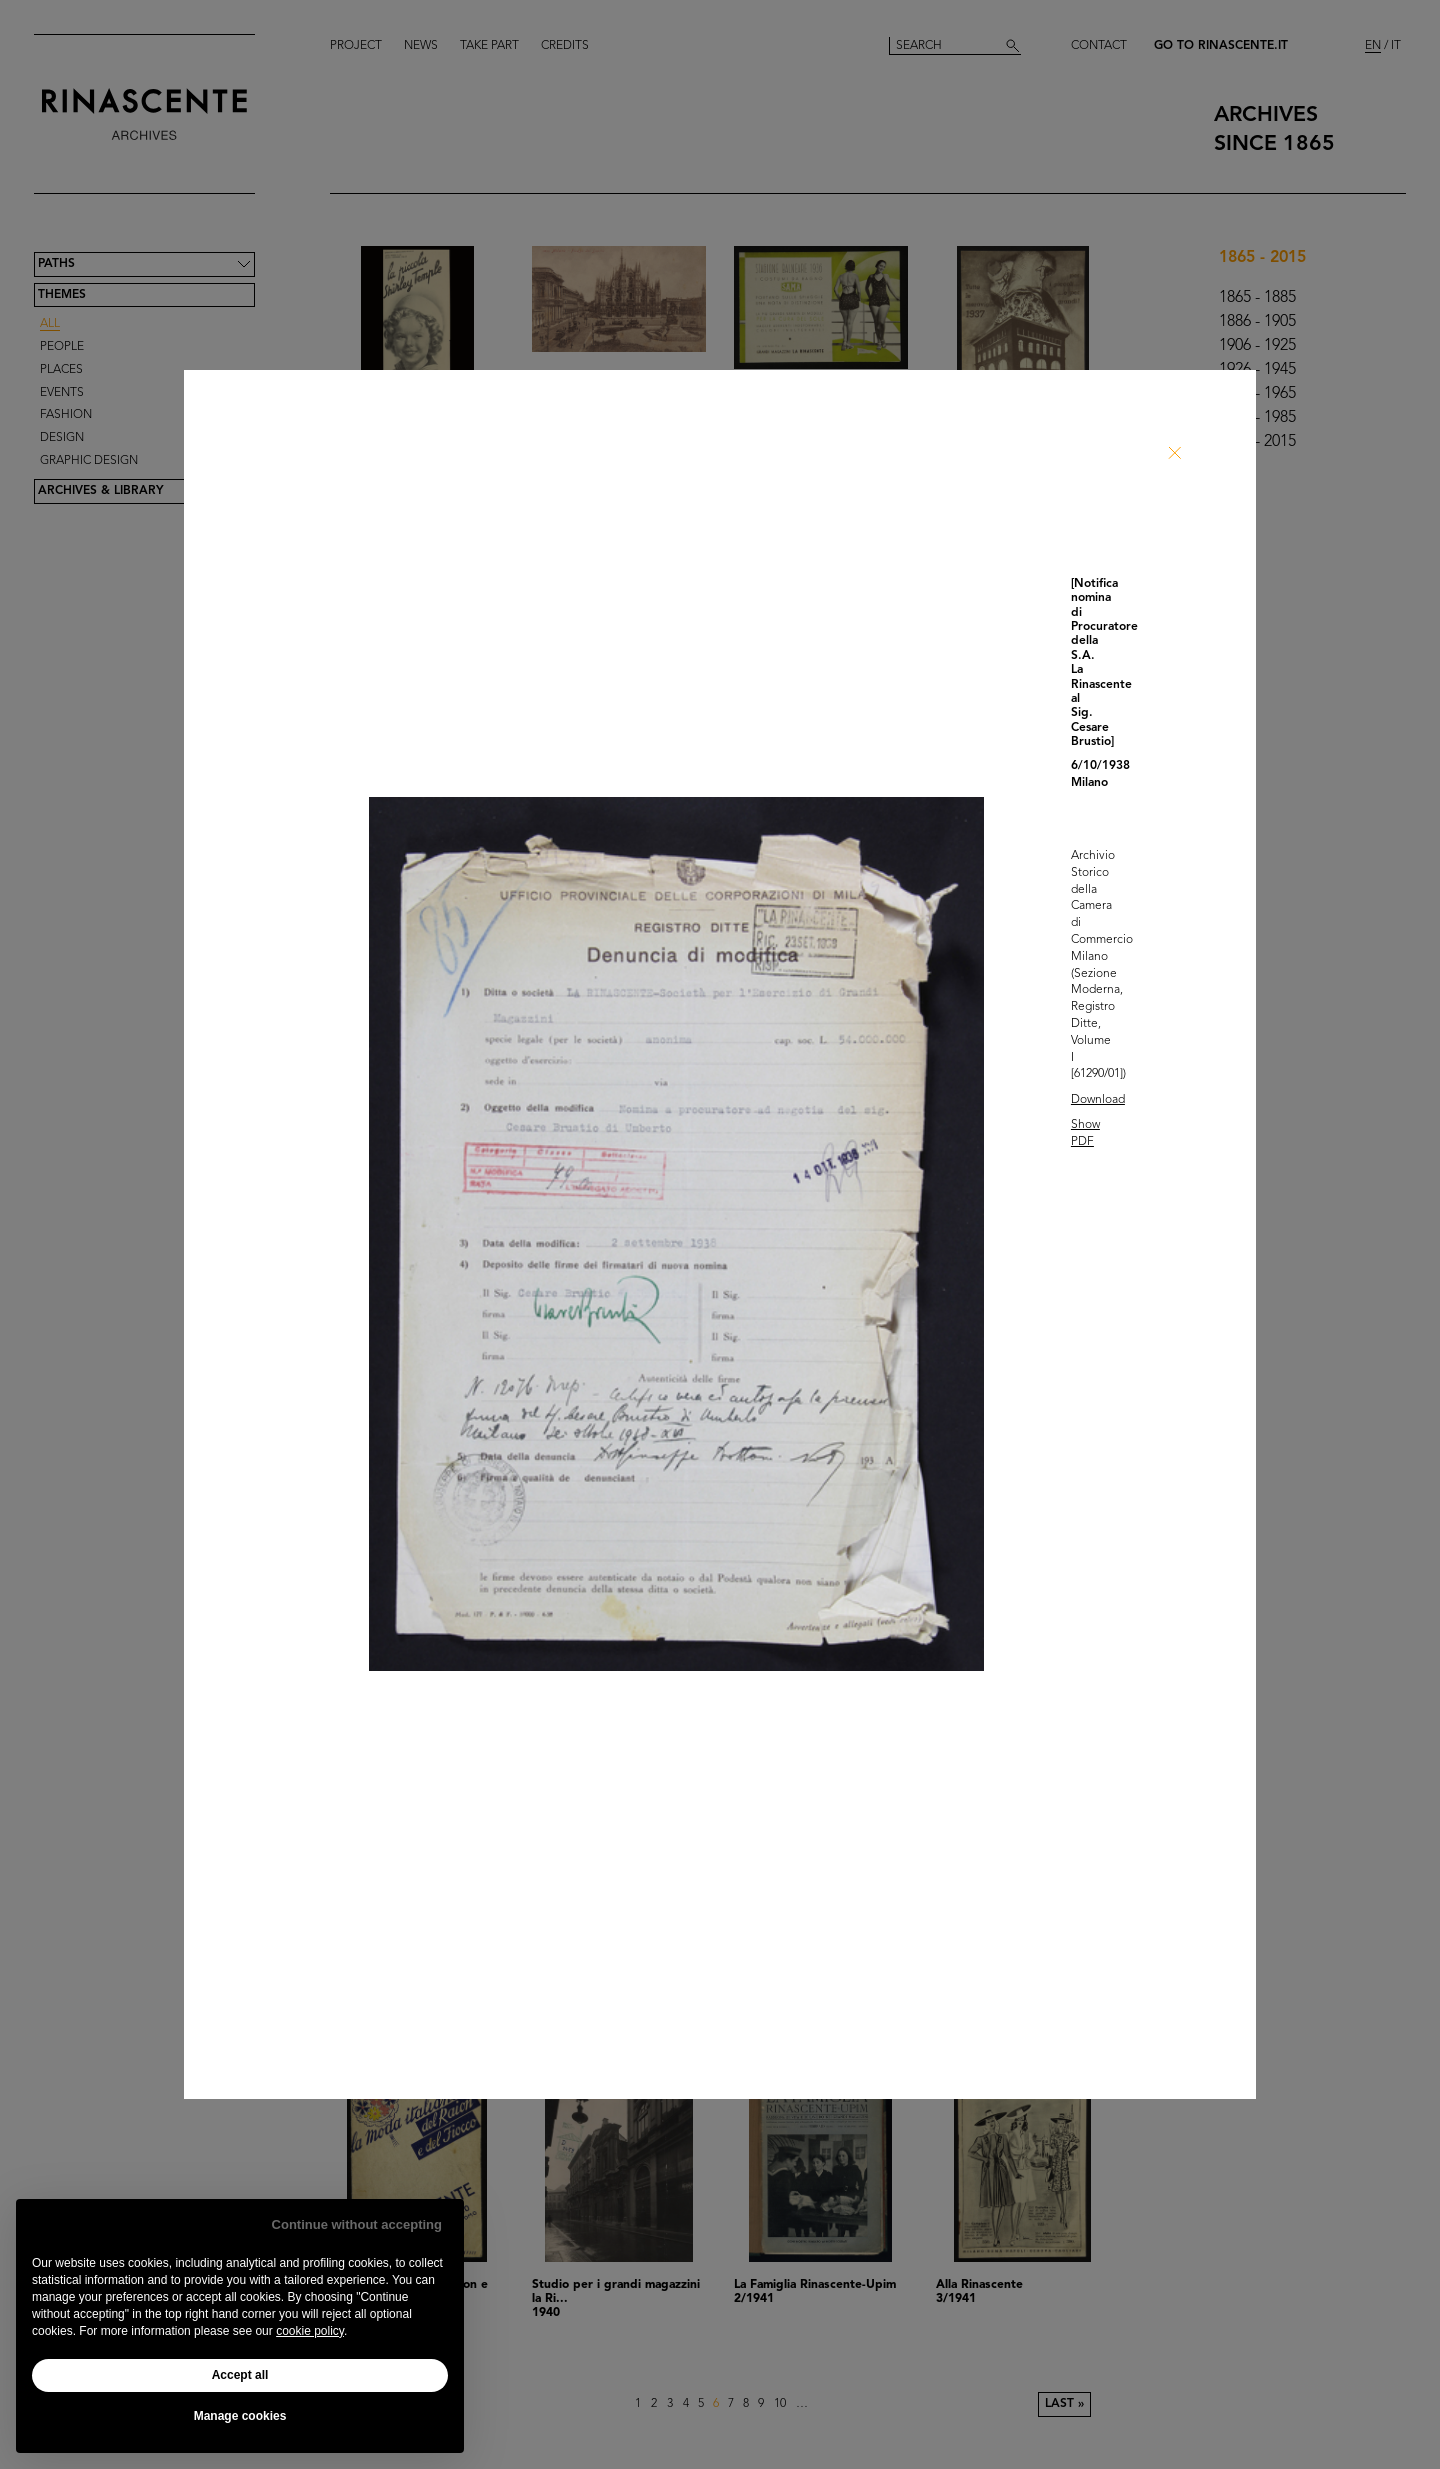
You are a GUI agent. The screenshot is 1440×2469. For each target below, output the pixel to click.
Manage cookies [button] (240, 2416)
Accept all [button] (240, 2375)
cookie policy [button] (310, 2331)
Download (1098, 1100)
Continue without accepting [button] (357, 2224)
